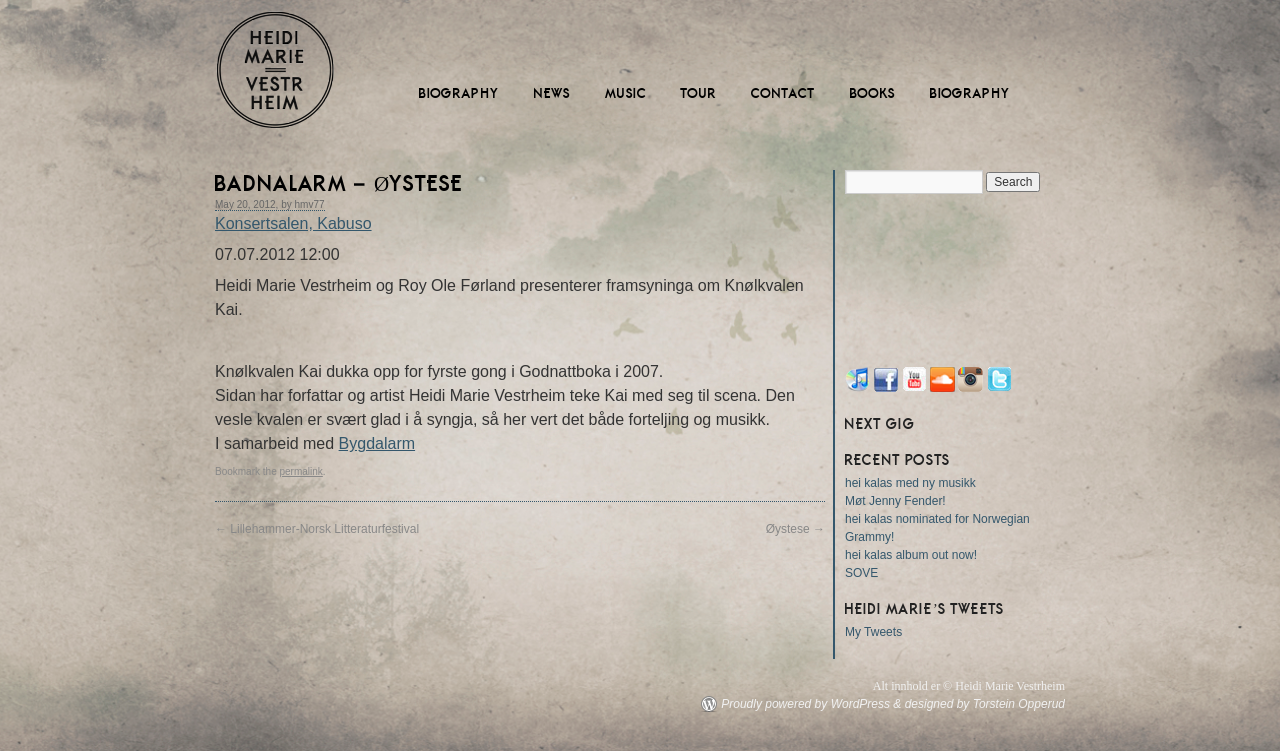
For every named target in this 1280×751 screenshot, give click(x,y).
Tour (699, 93)
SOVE (861, 573)
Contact (783, 93)
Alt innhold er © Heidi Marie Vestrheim (969, 686)
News (552, 93)
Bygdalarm (377, 443)
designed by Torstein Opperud (985, 704)
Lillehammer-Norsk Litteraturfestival (317, 529)
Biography (459, 93)
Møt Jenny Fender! (895, 501)
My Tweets (873, 632)
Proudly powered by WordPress (805, 704)
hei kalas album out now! (911, 555)
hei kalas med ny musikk (910, 483)
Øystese (795, 529)
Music (626, 93)
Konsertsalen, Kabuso (293, 223)
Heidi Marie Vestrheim (275, 70)
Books (873, 93)
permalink (300, 471)
